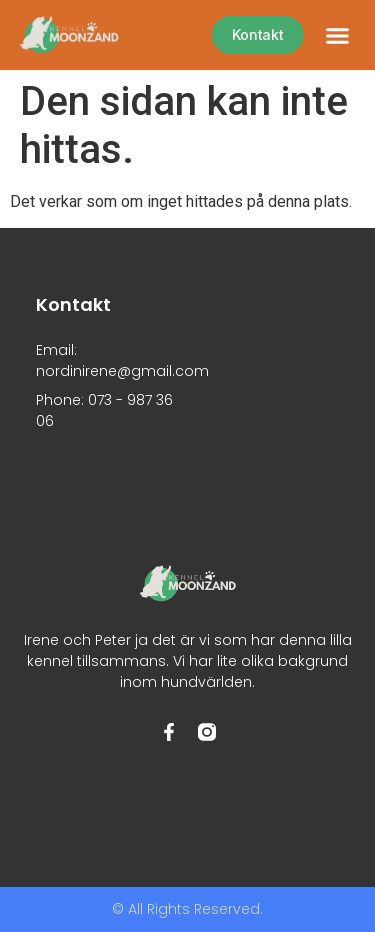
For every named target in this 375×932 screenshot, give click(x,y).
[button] (338, 35)
